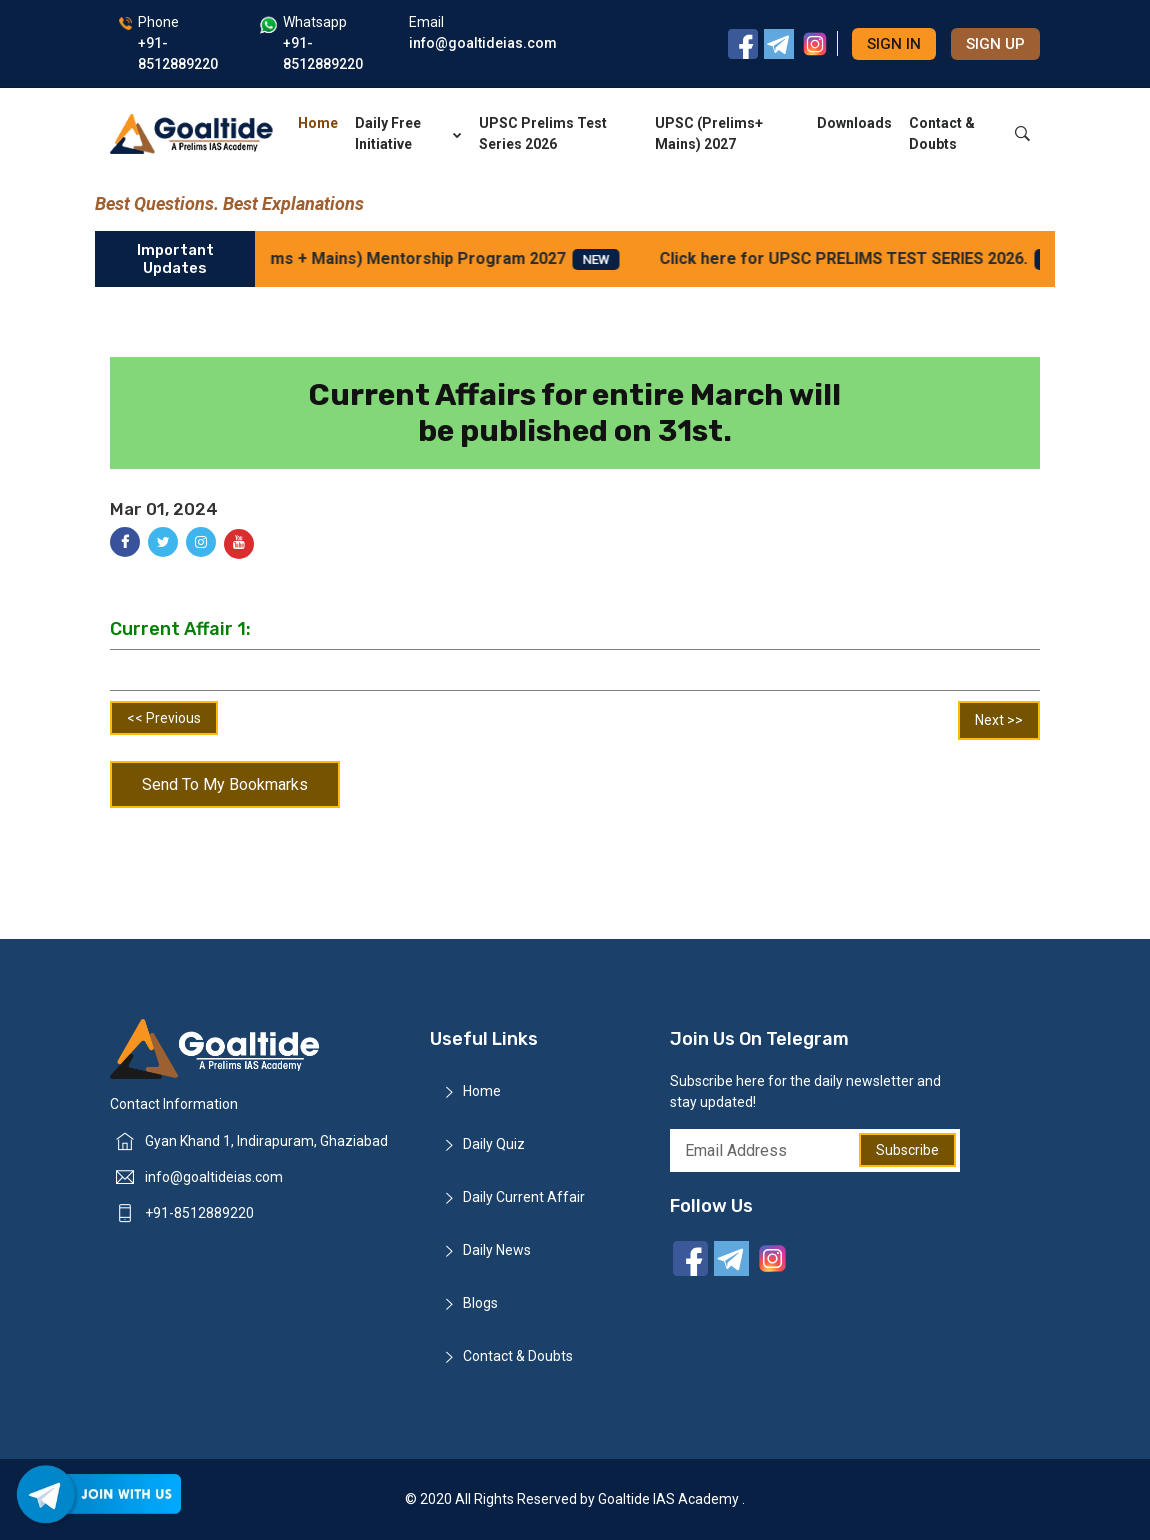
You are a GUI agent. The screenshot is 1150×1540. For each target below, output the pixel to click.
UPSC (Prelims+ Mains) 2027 (709, 133)
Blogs (480, 1303)
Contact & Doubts (942, 133)
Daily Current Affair (524, 1197)
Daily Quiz (494, 1144)
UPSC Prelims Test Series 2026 (543, 133)
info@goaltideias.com (214, 1177)
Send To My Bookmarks (225, 784)
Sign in (894, 44)
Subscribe (907, 1150)
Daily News (497, 1250)
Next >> (999, 720)
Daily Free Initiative (408, 133)
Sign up (995, 44)
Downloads (854, 123)
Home (318, 123)
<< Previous (164, 718)
